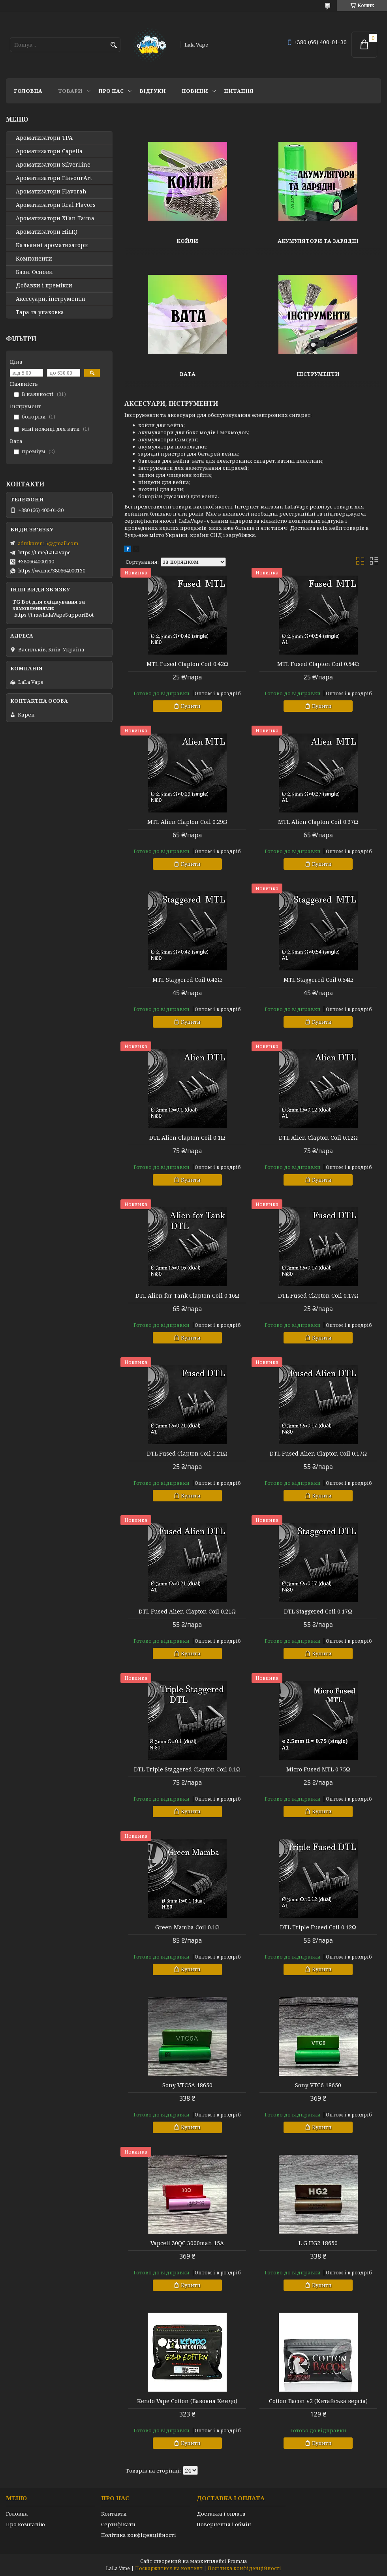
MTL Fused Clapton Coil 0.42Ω (187, 664)
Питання (239, 90)
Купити (191, 705)
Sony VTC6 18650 (318, 2085)
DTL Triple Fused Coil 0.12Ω (318, 1927)
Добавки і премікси (44, 285)
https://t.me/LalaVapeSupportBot (54, 615)
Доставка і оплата (221, 2513)
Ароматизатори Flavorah (51, 191)
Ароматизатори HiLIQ (46, 231)
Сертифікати (118, 2524)
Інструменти (318, 373)
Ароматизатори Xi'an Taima (55, 218)
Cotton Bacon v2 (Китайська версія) (318, 2401)
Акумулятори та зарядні (318, 240)
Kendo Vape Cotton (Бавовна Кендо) (187, 2401)
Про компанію (25, 2524)
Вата (187, 373)
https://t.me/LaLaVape (44, 552)
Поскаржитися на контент (169, 2568)
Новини (195, 90)
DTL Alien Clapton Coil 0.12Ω (318, 1138)
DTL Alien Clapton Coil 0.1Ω (187, 1138)
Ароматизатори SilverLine (53, 164)
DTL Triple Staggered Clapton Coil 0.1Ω (187, 1769)
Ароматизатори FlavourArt (54, 178)
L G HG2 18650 (318, 2243)
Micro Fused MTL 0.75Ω (318, 1769)
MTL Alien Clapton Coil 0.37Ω (318, 822)
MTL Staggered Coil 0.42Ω (187, 980)
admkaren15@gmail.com (48, 543)
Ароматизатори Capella (49, 151)
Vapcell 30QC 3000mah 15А (187, 2243)
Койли (187, 240)
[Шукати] (113, 45)
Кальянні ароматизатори (52, 245)
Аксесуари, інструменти (50, 298)
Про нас (111, 90)
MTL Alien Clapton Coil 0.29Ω (187, 822)
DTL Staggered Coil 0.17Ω (318, 1611)
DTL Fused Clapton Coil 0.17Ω (318, 1296)
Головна (28, 90)
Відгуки (152, 90)
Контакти (114, 2513)
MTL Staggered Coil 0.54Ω (318, 980)
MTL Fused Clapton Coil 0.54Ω (318, 664)
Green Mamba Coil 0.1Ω (187, 1927)
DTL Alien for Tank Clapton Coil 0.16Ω (187, 1296)
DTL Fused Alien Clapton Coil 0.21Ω (187, 1611)
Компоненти (34, 258)
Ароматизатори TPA (44, 137)
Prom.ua (237, 2561)
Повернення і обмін (224, 2524)
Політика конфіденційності (138, 2534)
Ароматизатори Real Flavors (56, 204)
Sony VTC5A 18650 (187, 2085)
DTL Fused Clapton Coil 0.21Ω (187, 1453)
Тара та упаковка (40, 312)
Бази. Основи (34, 272)
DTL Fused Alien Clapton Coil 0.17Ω (318, 1453)
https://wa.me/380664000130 (51, 570)
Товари (70, 90)
